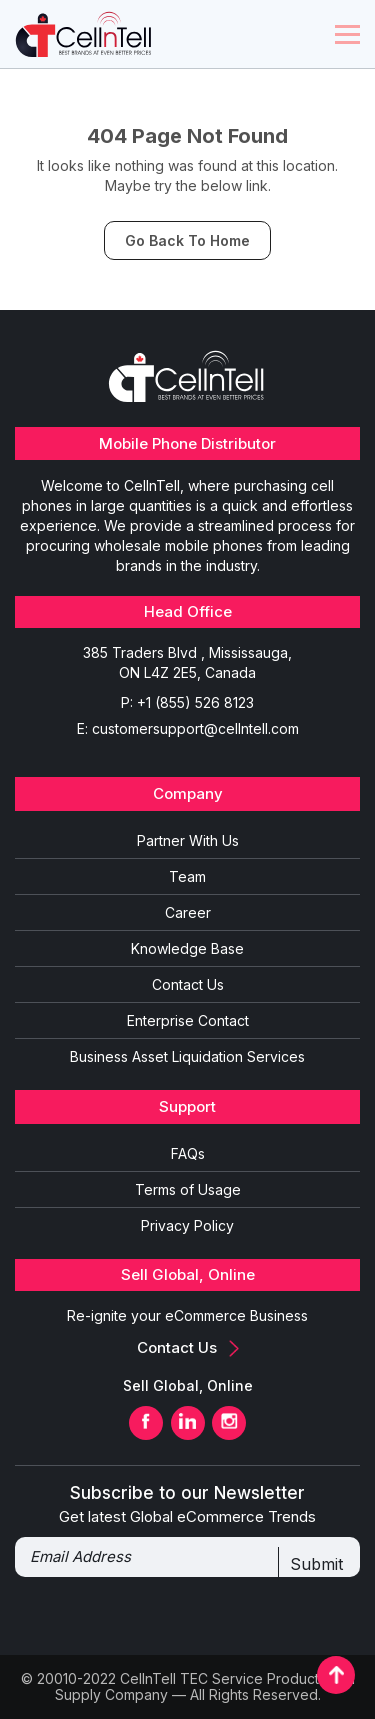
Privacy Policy (187, 1225)
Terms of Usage (188, 1189)
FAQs (188, 1153)
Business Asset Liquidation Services (187, 1056)
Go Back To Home (187, 240)
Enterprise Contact (188, 1020)
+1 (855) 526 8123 (195, 702)
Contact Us (188, 984)
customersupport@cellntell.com (195, 728)
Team (187, 876)
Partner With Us (188, 840)
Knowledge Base (187, 948)
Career (188, 912)
